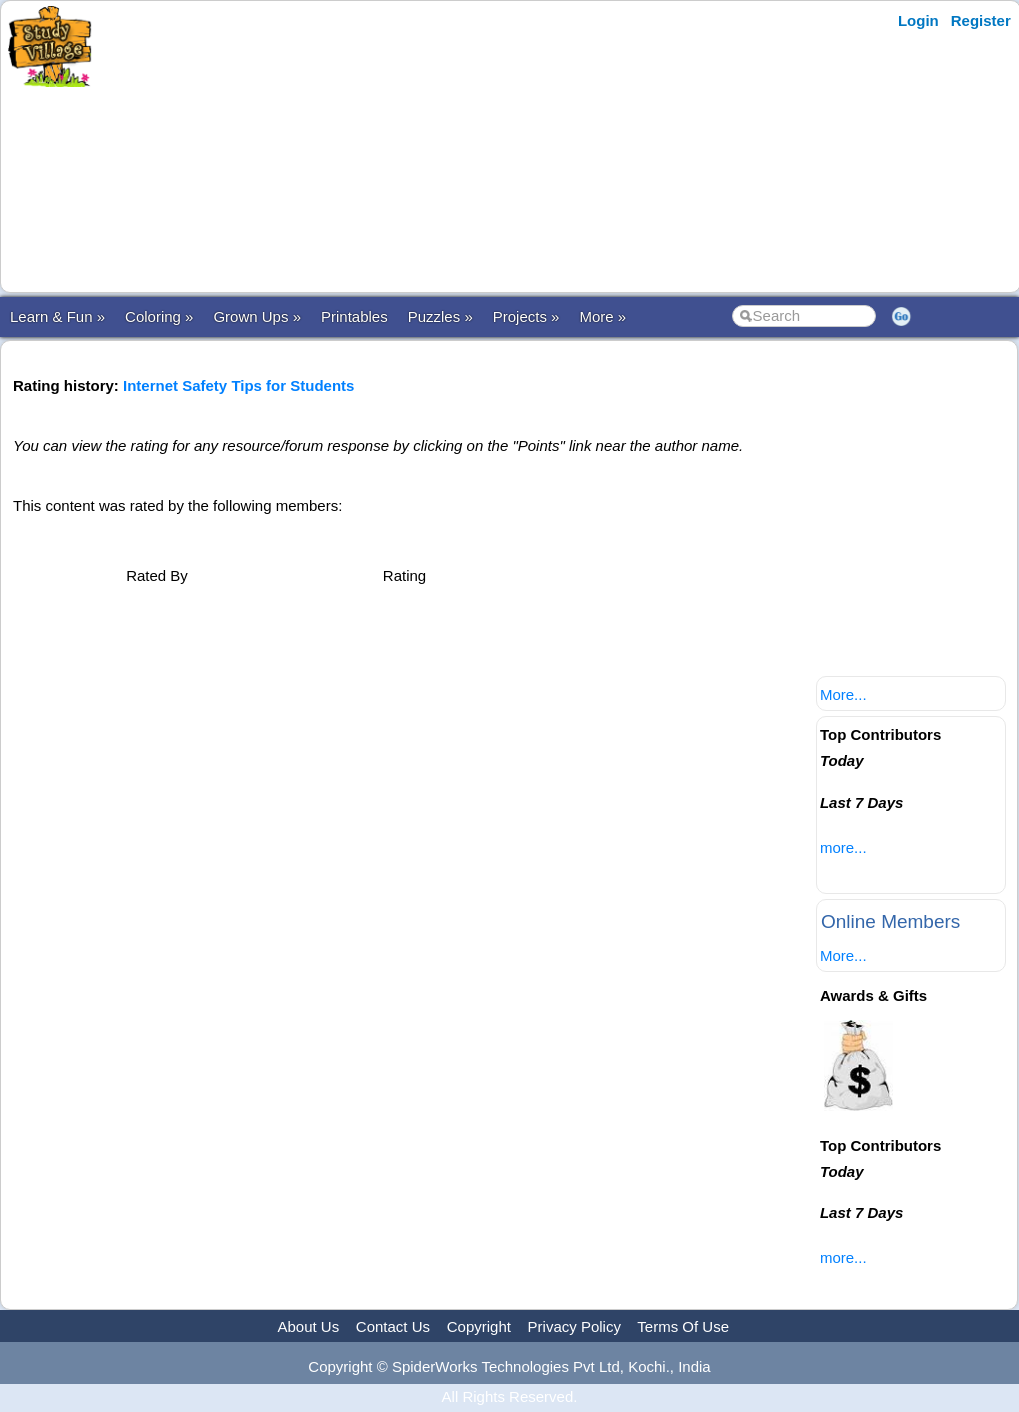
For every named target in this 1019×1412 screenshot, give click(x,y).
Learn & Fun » (57, 316)
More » (602, 316)
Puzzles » (440, 316)
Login (918, 20)
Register (981, 20)
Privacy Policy (574, 1326)
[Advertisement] (493, 147)
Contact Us (393, 1326)
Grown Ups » (257, 316)
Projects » (526, 316)
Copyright (479, 1326)
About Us (308, 1326)
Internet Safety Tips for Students (238, 385)
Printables (354, 316)
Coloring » (159, 316)
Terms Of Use (683, 1326)
